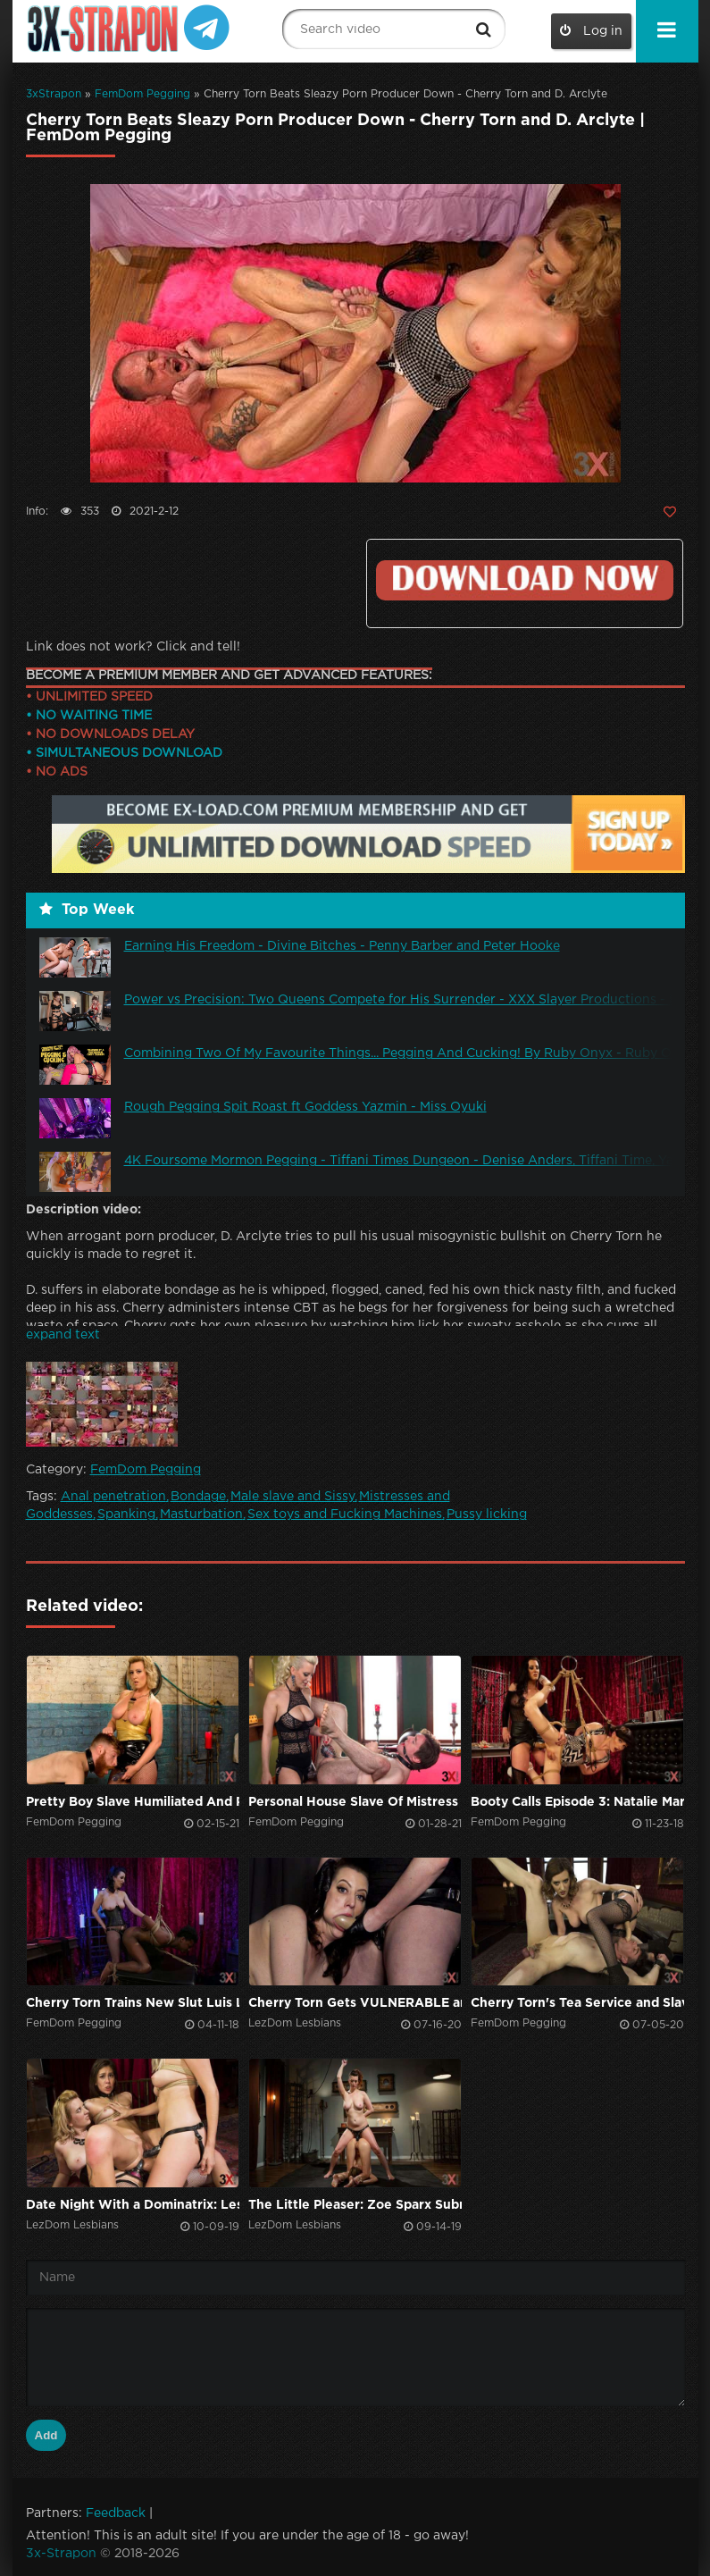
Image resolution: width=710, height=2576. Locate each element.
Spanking (126, 1514)
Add (46, 2435)
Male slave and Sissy (292, 1496)
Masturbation (201, 1514)
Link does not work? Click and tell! (133, 647)
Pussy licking (487, 1514)
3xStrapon (53, 94)
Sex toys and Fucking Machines (344, 1514)
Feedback (116, 2513)
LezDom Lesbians (294, 2023)
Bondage (198, 1496)
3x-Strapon (61, 2553)
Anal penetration (113, 1496)
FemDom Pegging (142, 94)
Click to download (524, 580)
